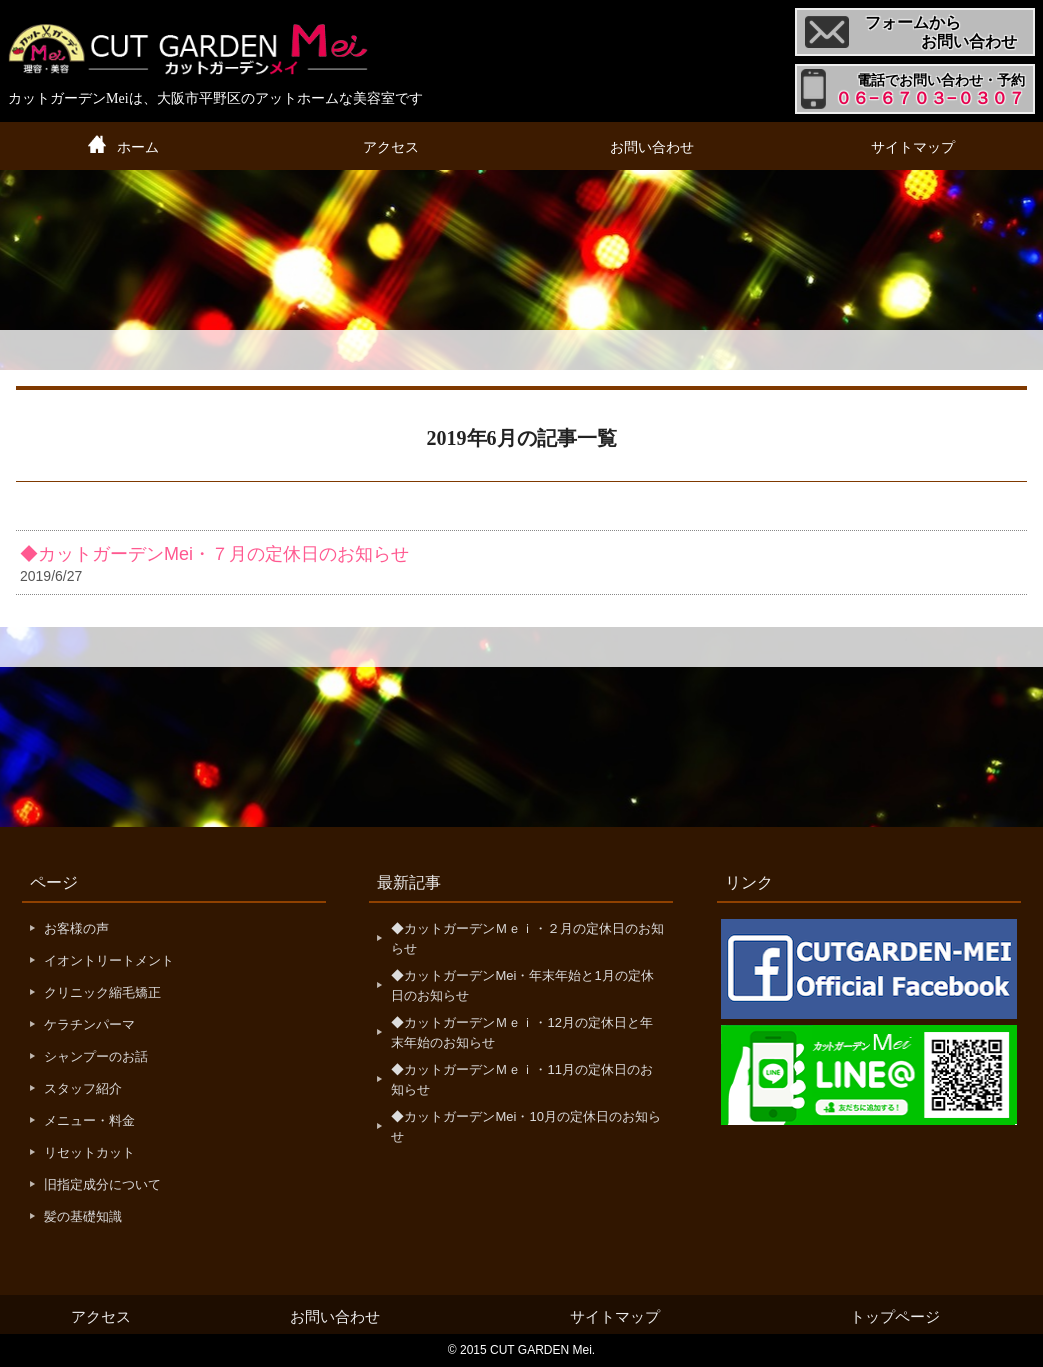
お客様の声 (76, 928)
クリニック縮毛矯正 (102, 992)
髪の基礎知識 (83, 1216)
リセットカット (89, 1152)
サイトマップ (913, 147)
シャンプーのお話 (96, 1056)
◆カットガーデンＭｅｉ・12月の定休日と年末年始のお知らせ (521, 1032)
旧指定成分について (102, 1184)
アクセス (391, 147)
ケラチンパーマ (89, 1024)
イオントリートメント (109, 960)
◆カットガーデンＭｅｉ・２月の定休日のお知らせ (527, 938)
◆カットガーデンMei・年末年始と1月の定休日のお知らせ (522, 985)
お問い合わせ (652, 147)
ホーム (138, 147)
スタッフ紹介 (83, 1088)
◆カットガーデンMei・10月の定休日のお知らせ (525, 1126)
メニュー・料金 (89, 1120)
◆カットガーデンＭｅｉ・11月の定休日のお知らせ (521, 1079)
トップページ (895, 1316)
